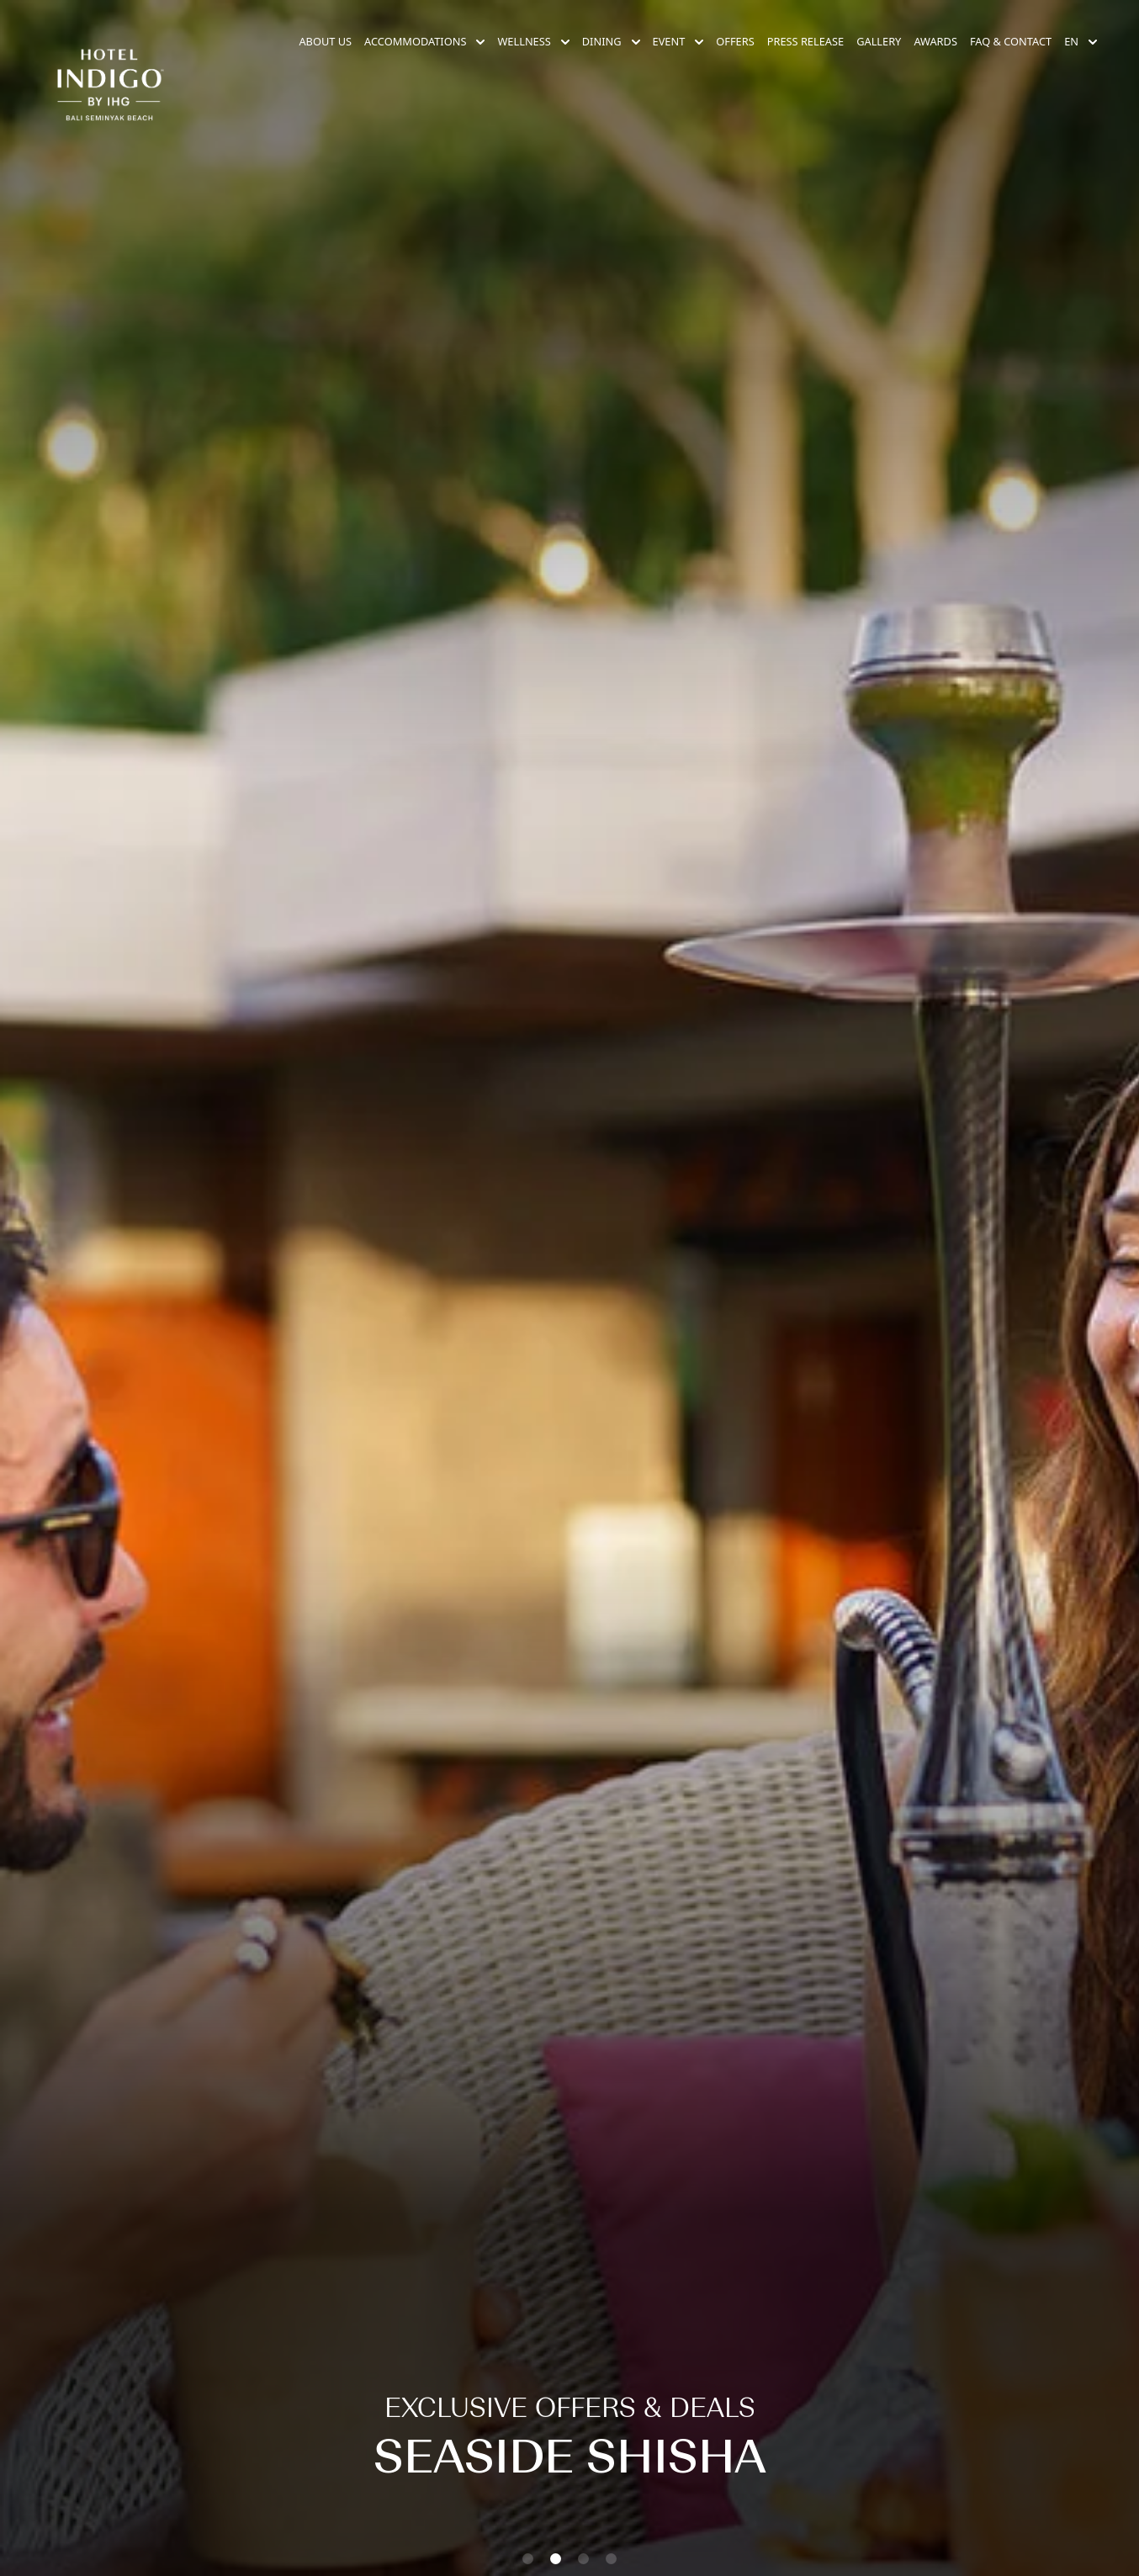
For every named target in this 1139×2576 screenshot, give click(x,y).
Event (678, 41)
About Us (325, 41)
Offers (735, 41)
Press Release (805, 41)
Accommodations (424, 41)
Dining (611, 41)
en (1080, 41)
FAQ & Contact (1011, 41)
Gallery (878, 41)
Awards (935, 41)
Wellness (533, 41)
